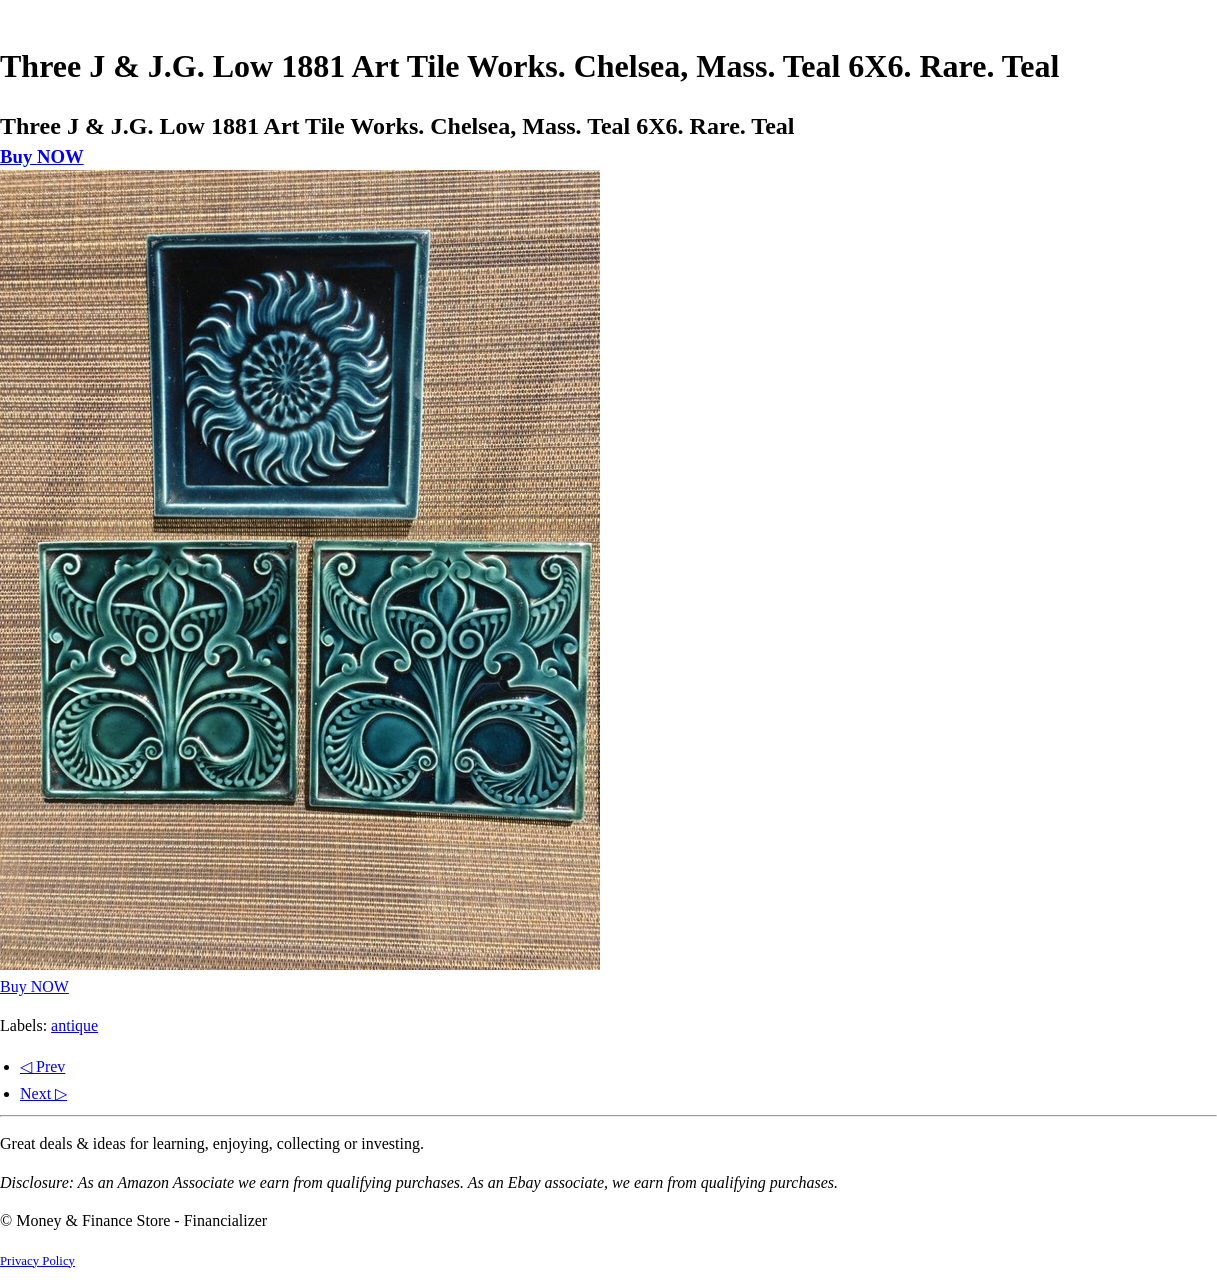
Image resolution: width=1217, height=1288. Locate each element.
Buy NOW (42, 156)
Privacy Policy (37, 1261)
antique (74, 1025)
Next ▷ (43, 1093)
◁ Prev (42, 1066)
